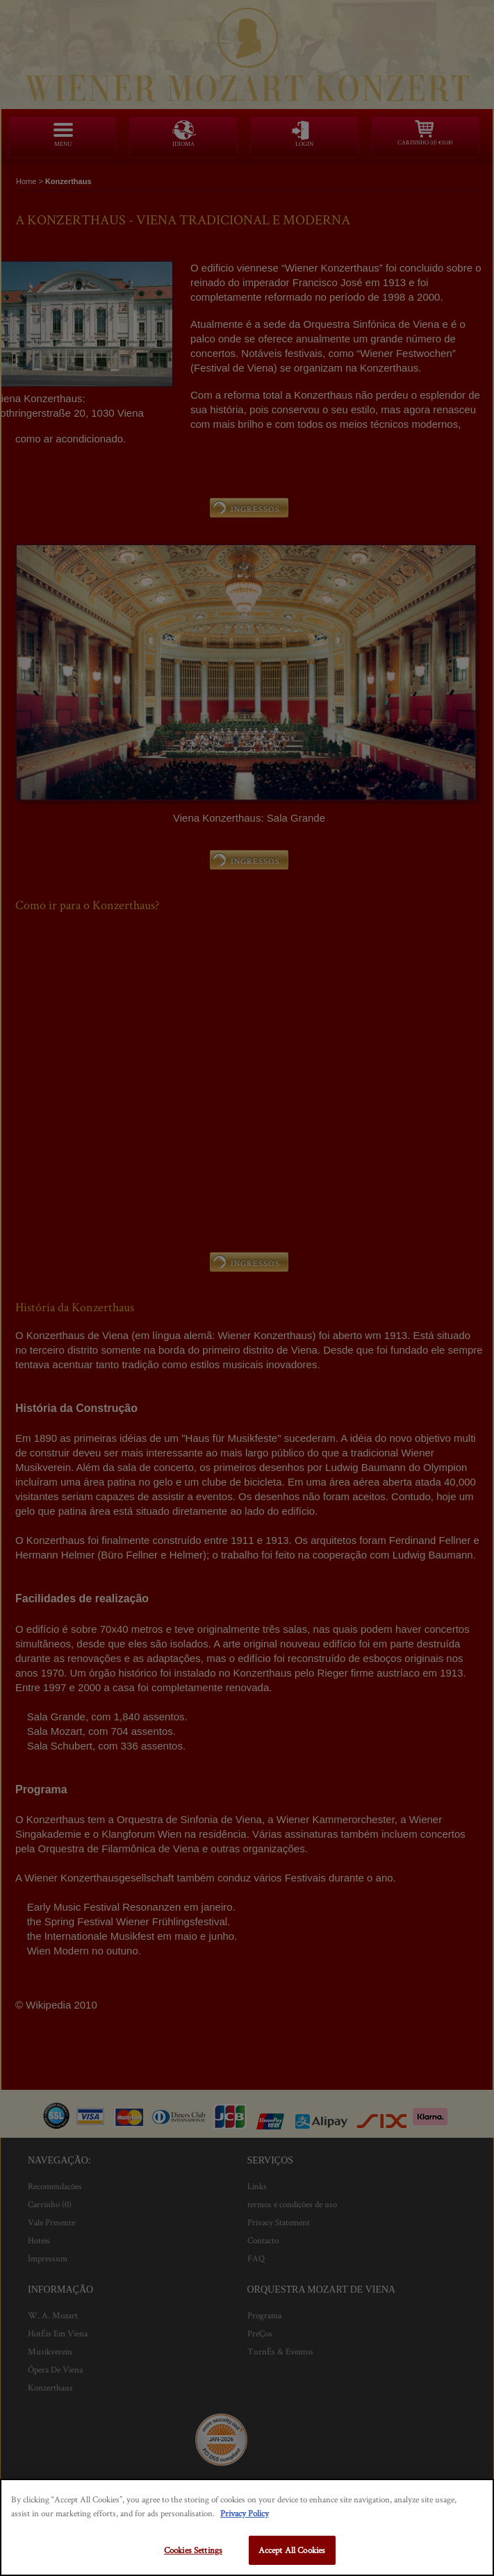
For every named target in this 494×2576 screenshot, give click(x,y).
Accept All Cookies (291, 2550)
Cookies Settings (193, 2550)
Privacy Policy (244, 2513)
